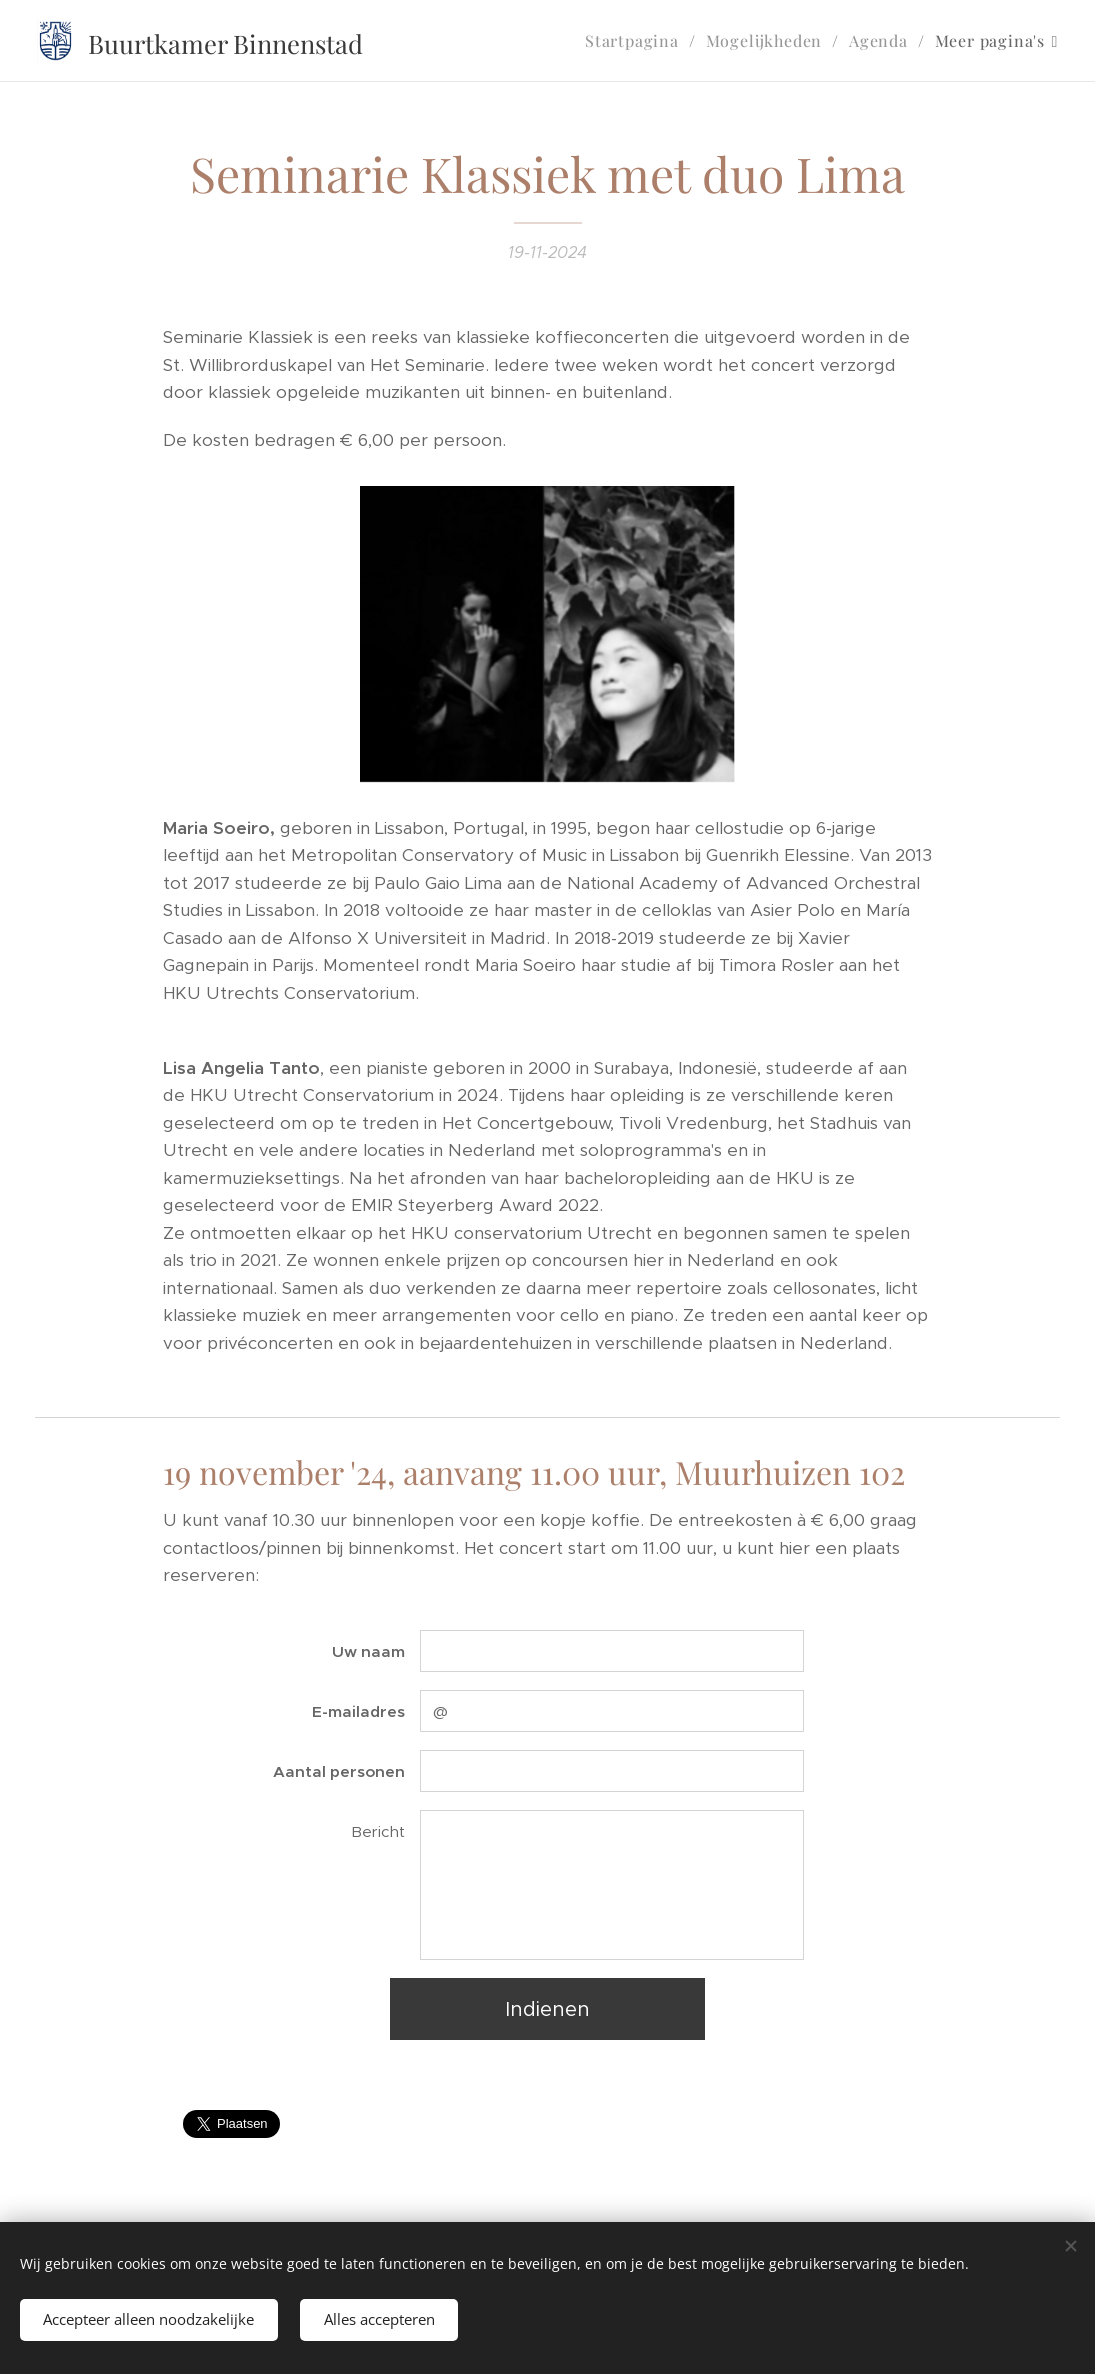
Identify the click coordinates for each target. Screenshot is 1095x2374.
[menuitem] (638, 41)
